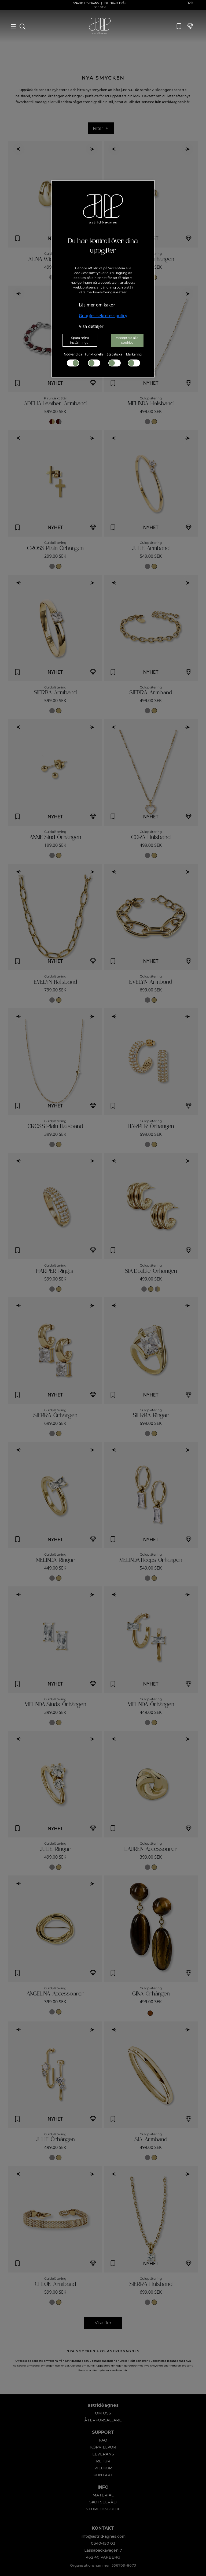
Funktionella (94, 359)
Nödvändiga (73, 359)
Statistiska (114, 359)
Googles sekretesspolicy (103, 316)
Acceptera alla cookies (127, 340)
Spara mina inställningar (80, 340)
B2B (189, 3)
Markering (134, 359)
